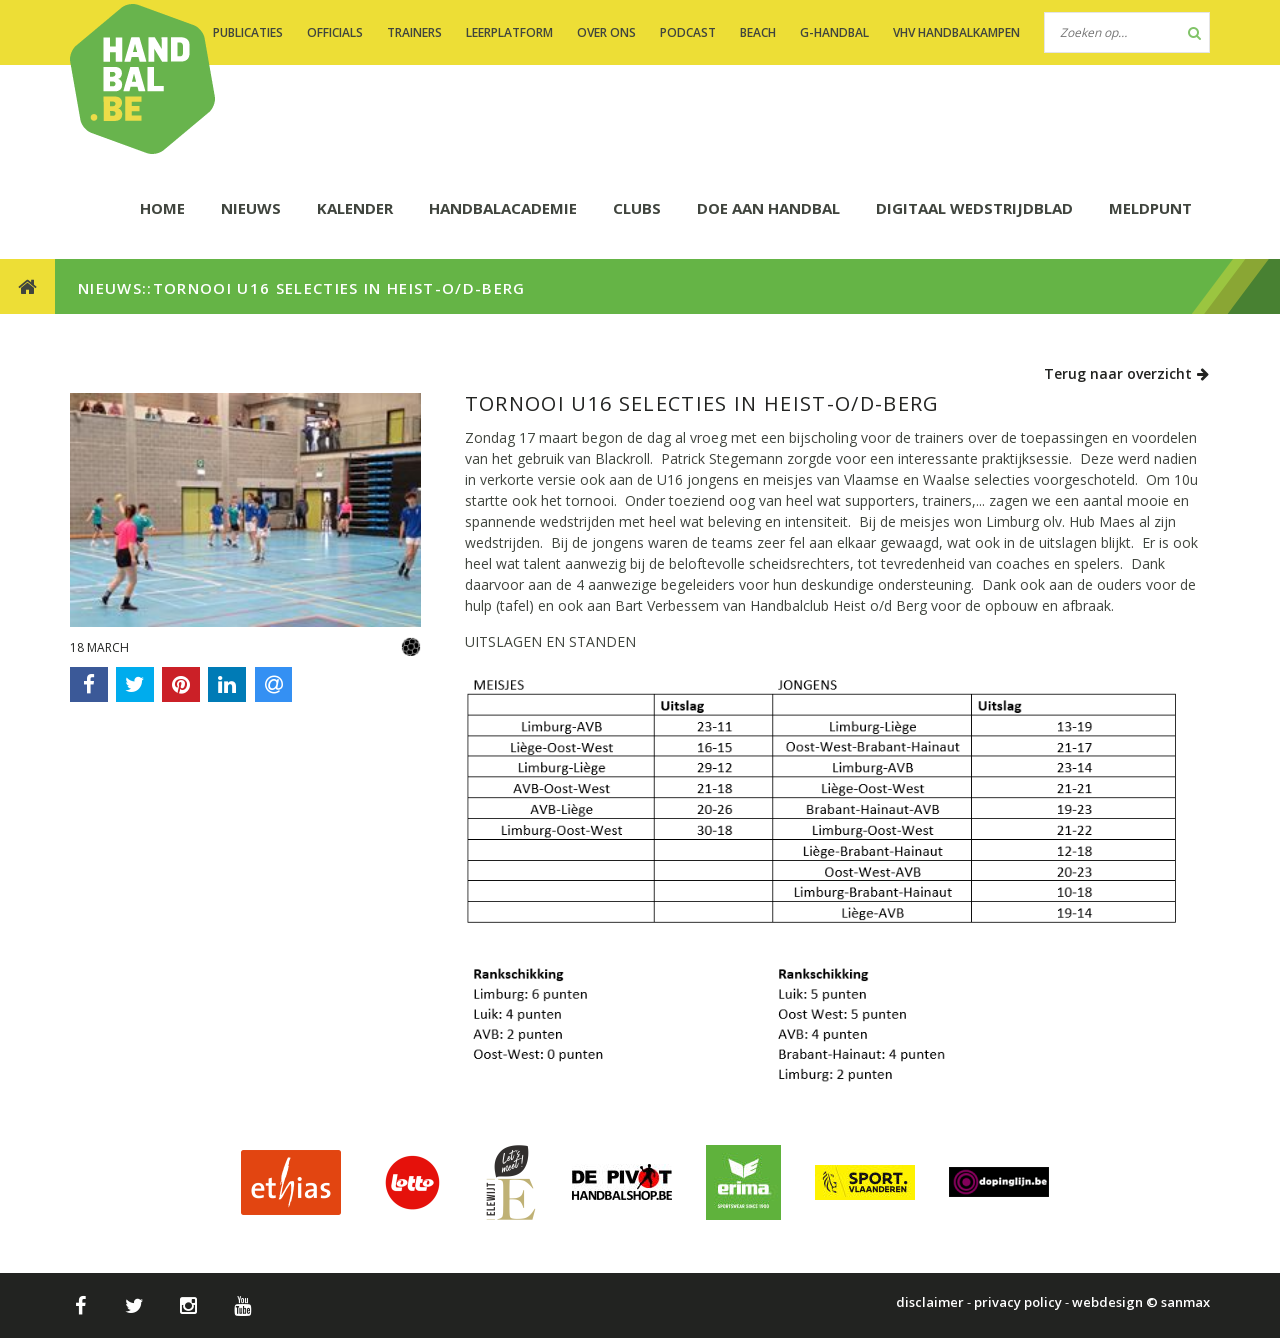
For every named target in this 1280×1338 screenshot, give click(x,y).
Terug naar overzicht (1127, 373)
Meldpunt (1150, 208)
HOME (162, 208)
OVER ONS (606, 32)
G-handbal (834, 32)
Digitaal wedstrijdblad (974, 208)
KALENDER (355, 208)
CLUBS (637, 208)
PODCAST (688, 32)
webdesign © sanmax (1141, 1302)
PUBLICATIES (248, 32)
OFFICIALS (335, 32)
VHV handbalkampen (956, 32)
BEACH (758, 32)
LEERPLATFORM (509, 32)
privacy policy (1018, 1302)
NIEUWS (251, 208)
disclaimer (930, 1302)
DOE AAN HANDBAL (768, 208)
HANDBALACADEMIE (503, 208)
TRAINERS (414, 32)
